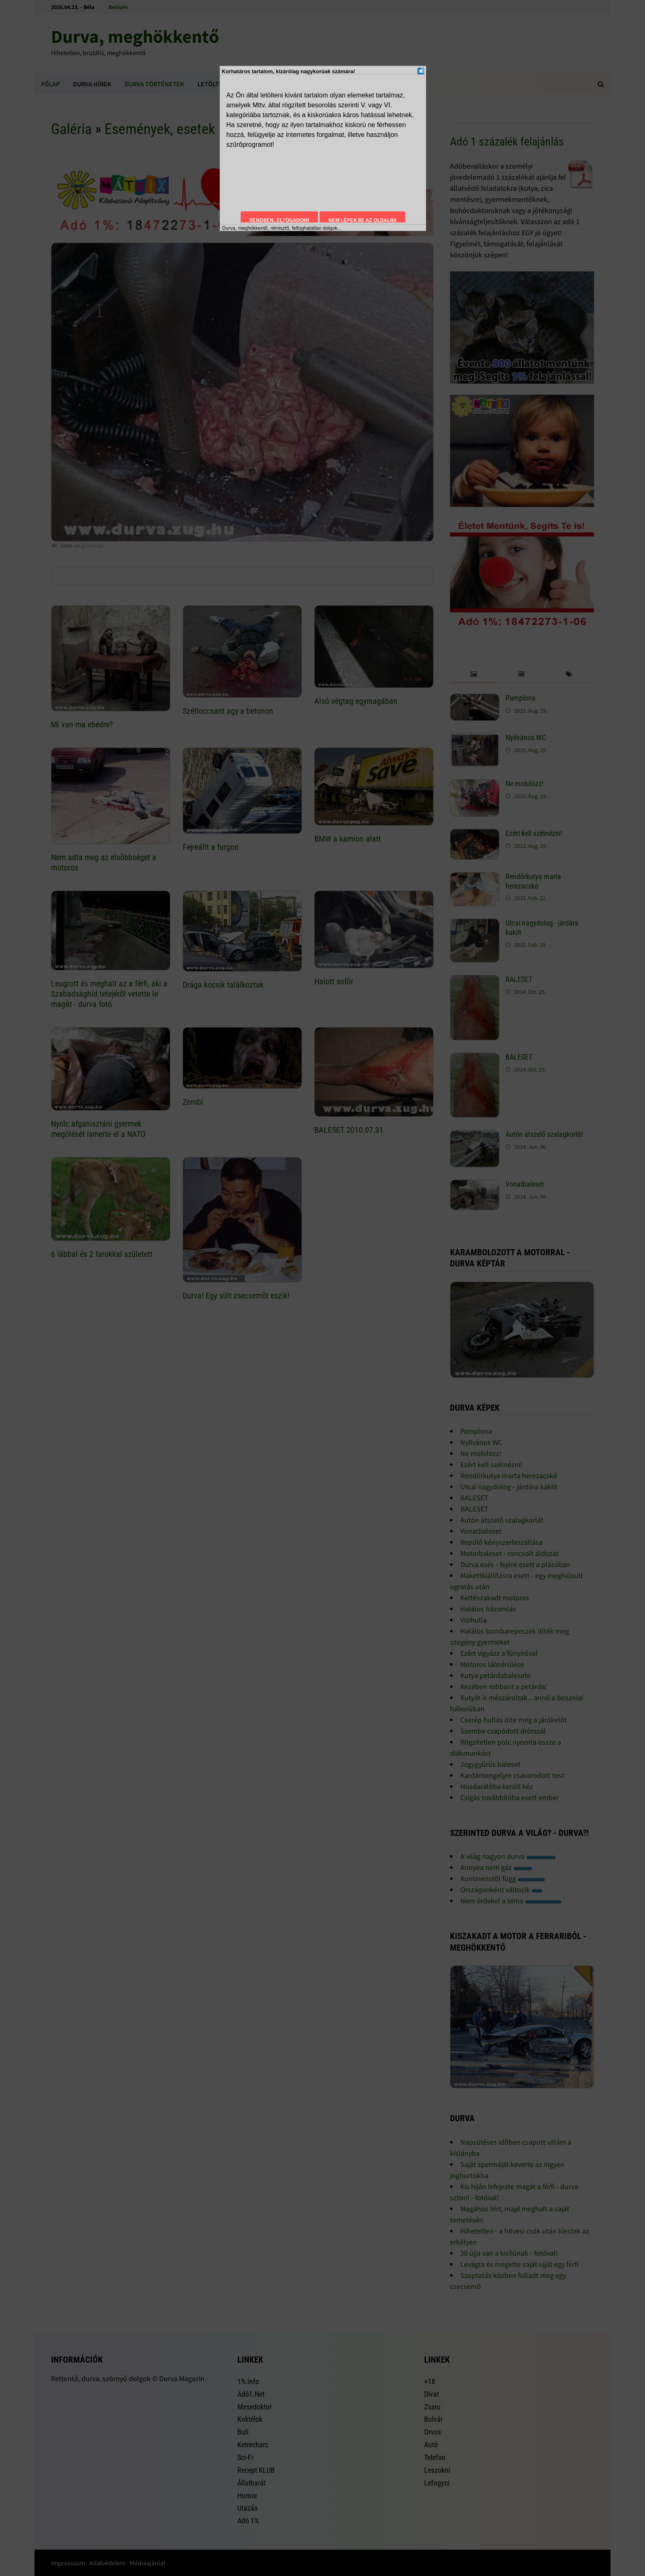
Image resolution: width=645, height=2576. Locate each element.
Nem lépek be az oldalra (362, 220)
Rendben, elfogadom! (279, 220)
